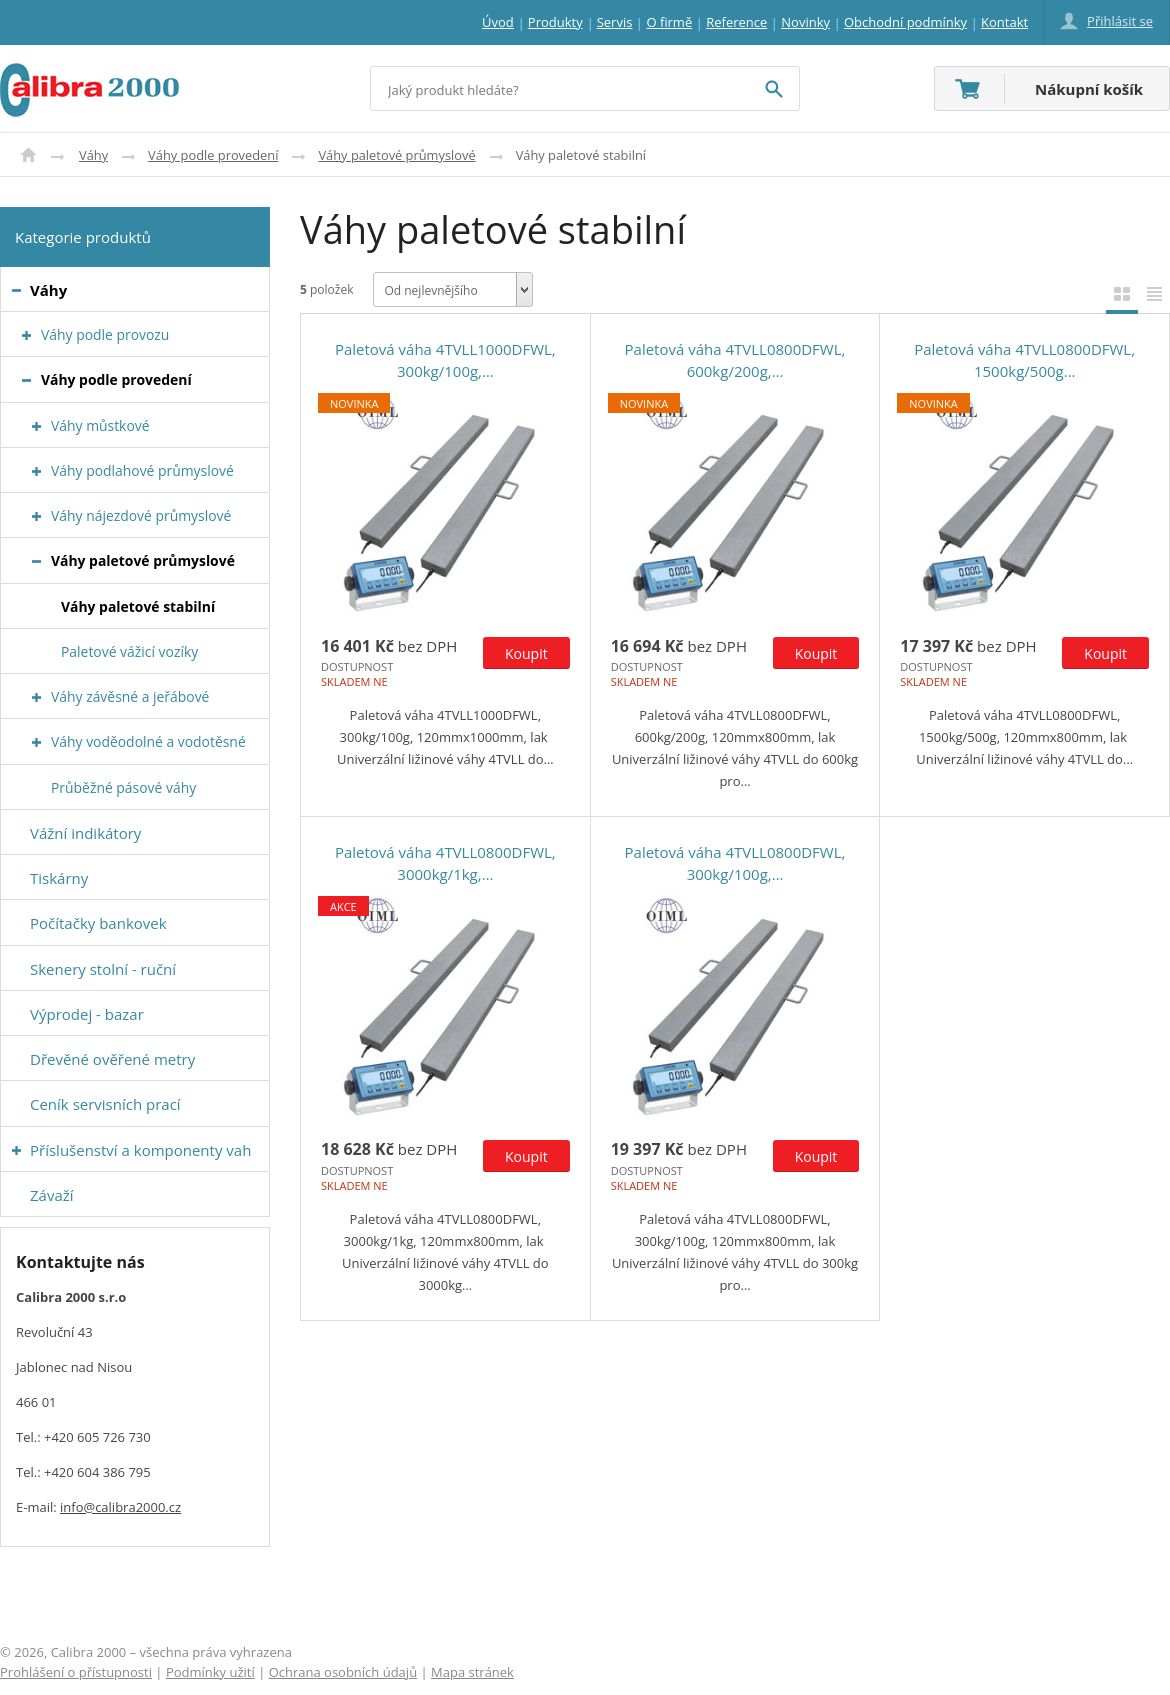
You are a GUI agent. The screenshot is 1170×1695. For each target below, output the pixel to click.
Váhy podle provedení (213, 155)
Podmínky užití (210, 1672)
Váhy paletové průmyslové (396, 155)
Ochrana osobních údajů (343, 1672)
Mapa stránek (472, 1672)
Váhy (93, 155)
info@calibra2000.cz (120, 1507)
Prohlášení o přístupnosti (76, 1672)
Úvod (28, 155)
